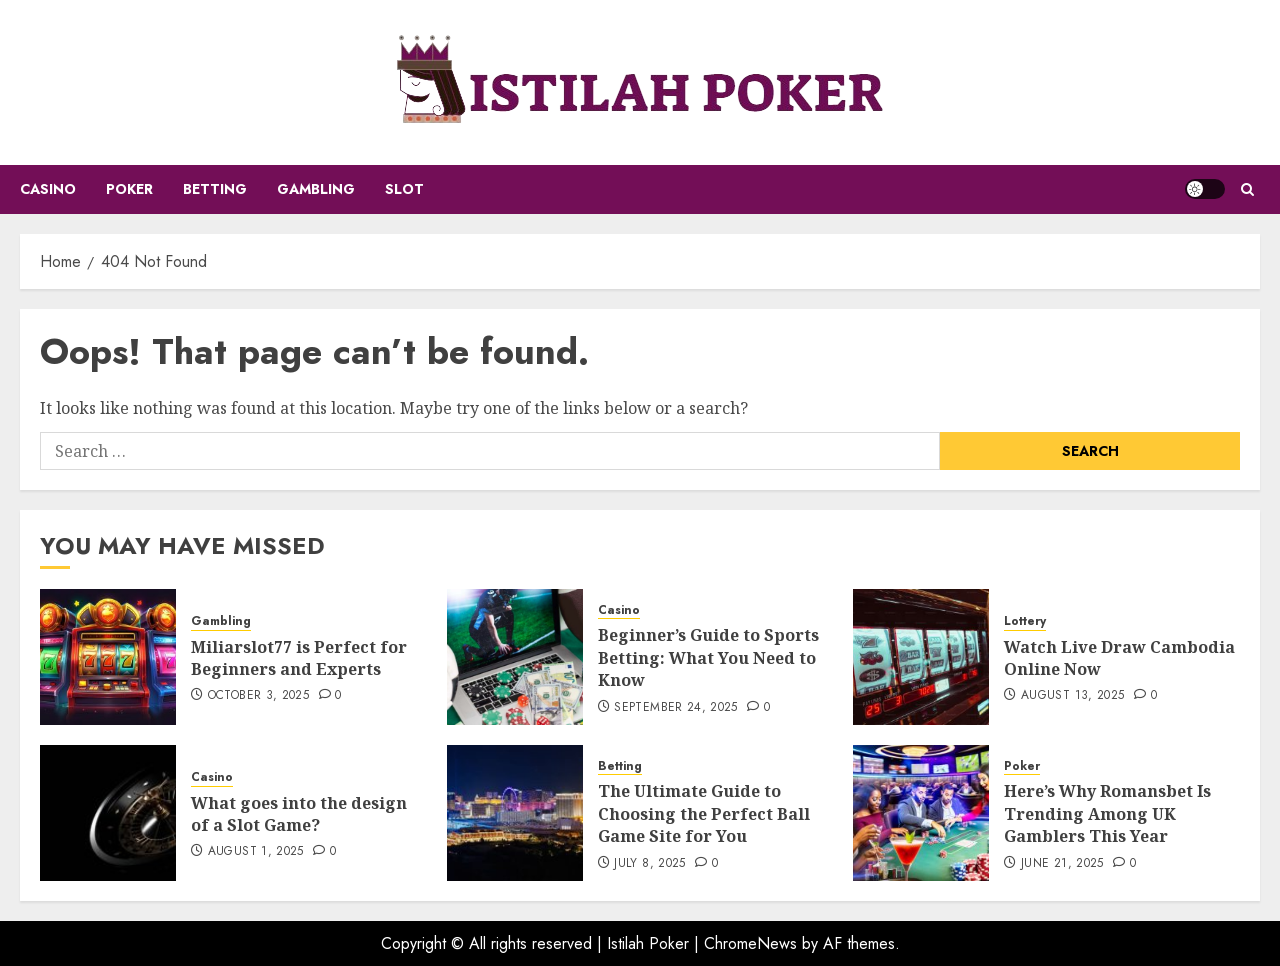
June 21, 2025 (1062, 864)
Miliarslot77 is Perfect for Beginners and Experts (299, 658)
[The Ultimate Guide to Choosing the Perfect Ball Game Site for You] (515, 813)
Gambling (316, 189)
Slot (404, 189)
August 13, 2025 (1072, 696)
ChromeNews (750, 943)
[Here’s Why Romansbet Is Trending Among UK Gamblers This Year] (921, 813)
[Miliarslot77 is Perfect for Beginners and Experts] (108, 657)
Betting (215, 189)
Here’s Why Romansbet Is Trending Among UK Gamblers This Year (1107, 813)
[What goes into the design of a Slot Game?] (108, 813)
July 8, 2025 (649, 864)
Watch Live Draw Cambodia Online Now (1119, 658)
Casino (48, 189)
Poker (129, 189)
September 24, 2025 (675, 708)
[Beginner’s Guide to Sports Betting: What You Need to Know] (515, 657)
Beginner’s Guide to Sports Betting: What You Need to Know (708, 657)
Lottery (1025, 621)
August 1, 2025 (256, 852)
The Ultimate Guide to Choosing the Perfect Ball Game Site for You (704, 813)
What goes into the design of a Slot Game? (299, 814)
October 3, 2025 (258, 696)
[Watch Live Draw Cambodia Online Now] (921, 657)
